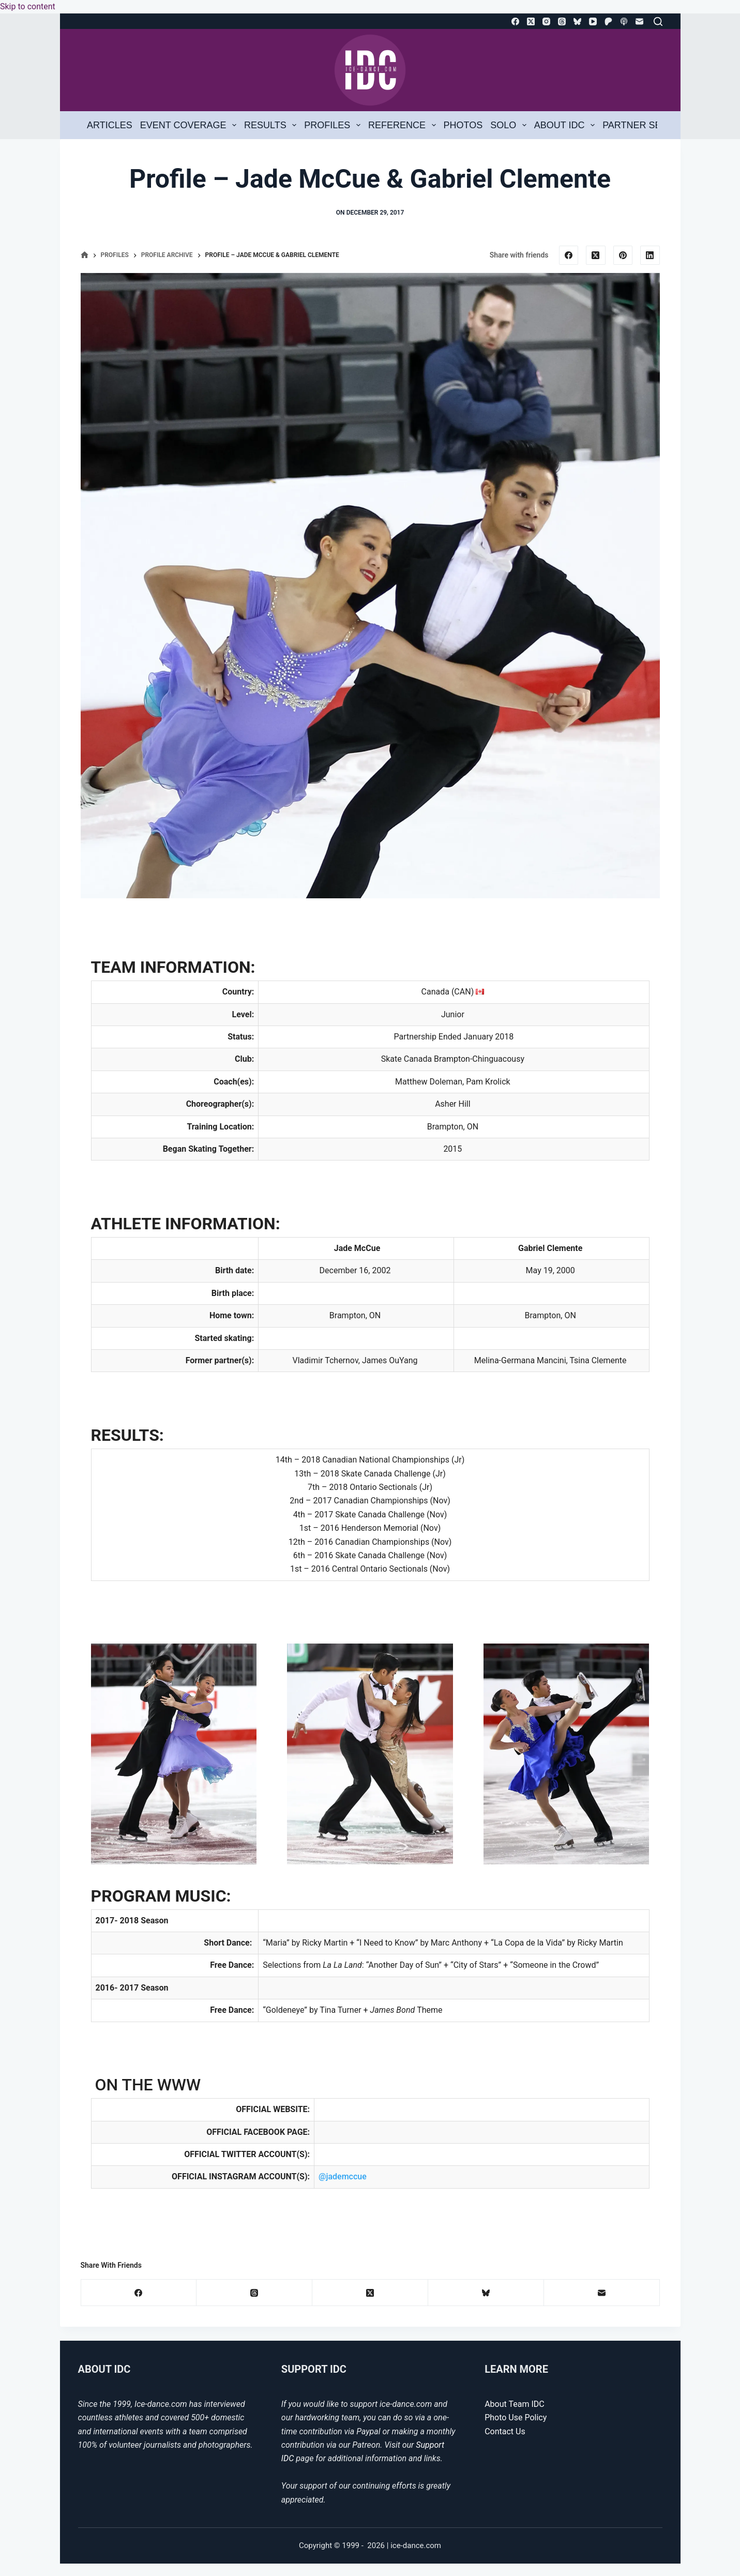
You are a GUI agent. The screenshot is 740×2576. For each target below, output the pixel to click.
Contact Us (505, 2431)
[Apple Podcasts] (624, 21)
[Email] (639, 21)
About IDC (566, 125)
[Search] (658, 21)
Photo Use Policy (516, 2417)
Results (272, 125)
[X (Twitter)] (531, 21)
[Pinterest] (623, 255)
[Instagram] (546, 21)
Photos (463, 125)
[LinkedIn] (650, 255)
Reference (404, 125)
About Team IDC (514, 2404)
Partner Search (644, 125)
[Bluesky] (577, 21)
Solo (510, 125)
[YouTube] (593, 21)
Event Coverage (190, 125)
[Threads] (562, 21)
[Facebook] (515, 21)
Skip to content (27, 6)
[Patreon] (608, 21)
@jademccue (343, 2176)
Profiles (334, 125)
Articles (109, 125)
